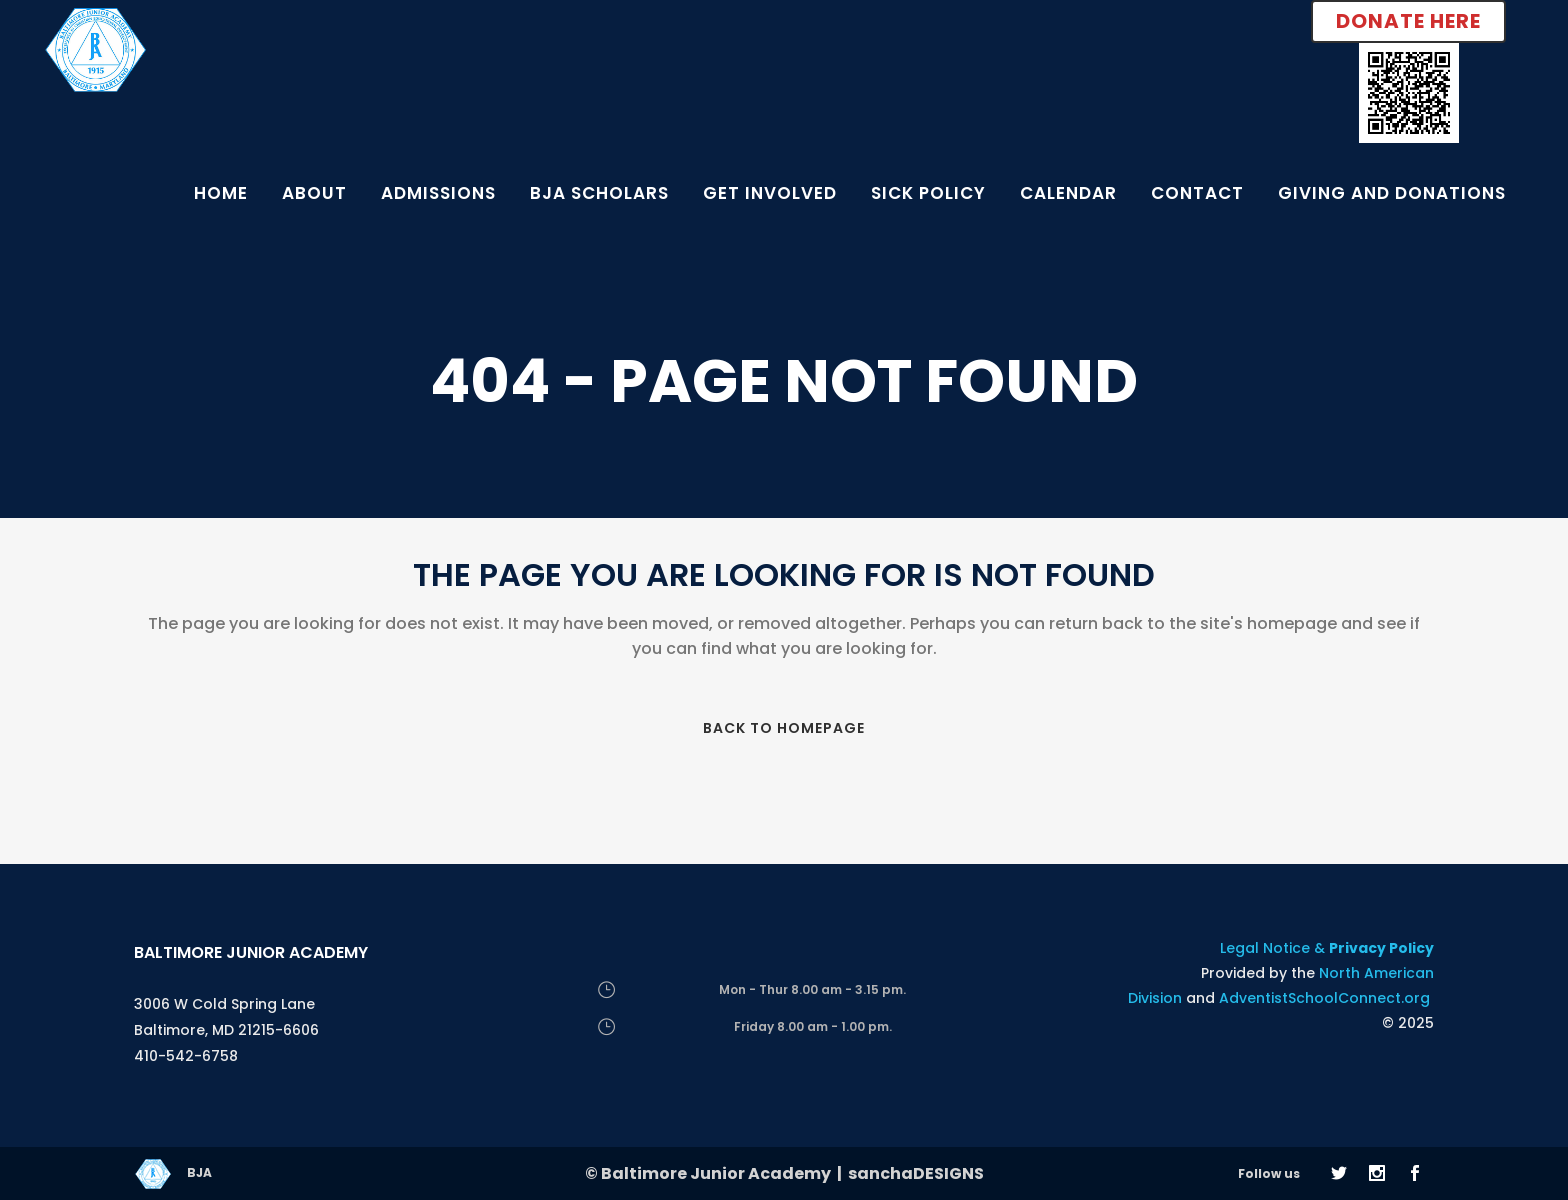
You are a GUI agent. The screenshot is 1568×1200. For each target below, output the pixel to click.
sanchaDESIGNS (916, 1173)
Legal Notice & (1327, 948)
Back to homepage (784, 728)
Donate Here (1408, 21)
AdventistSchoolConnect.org (1324, 998)
